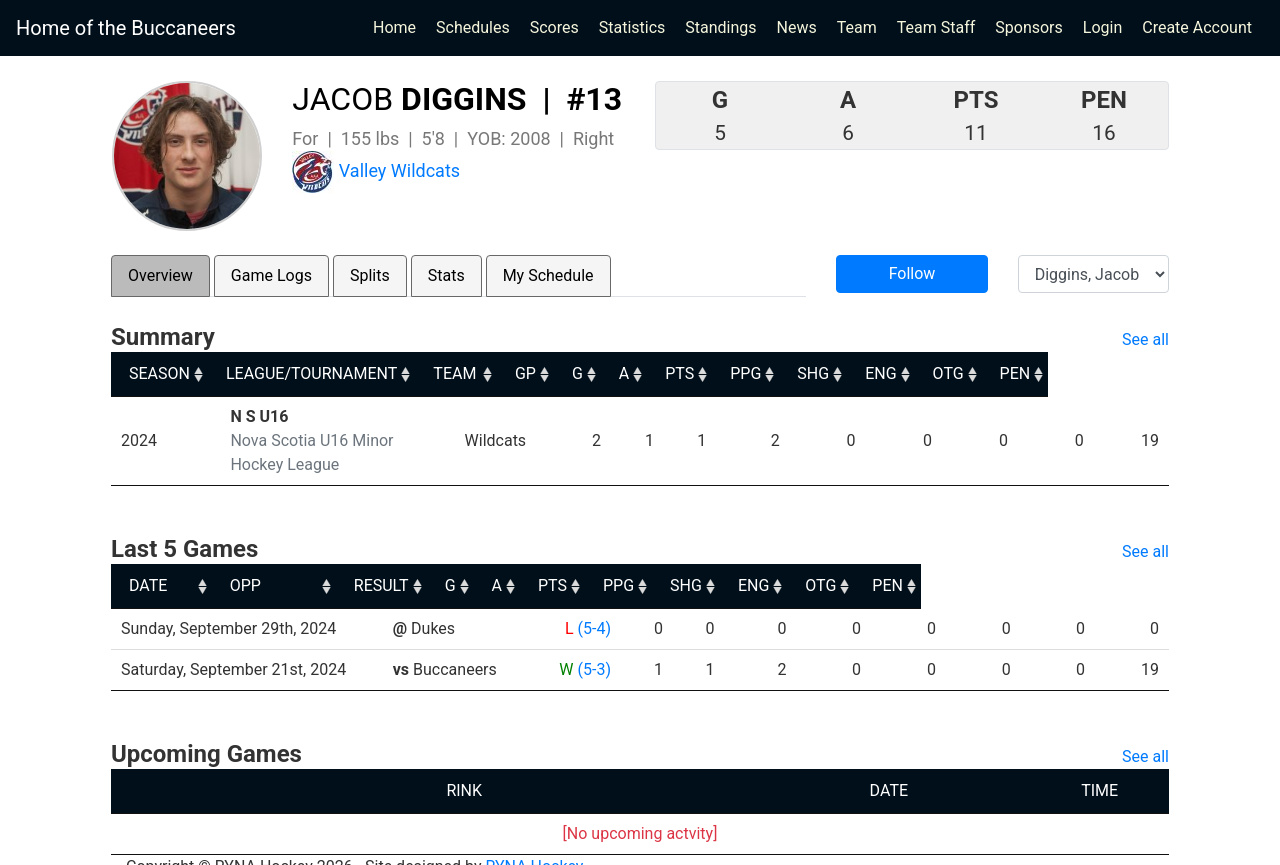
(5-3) (592, 645)
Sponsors (1029, 27)
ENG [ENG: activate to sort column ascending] (996, 373)
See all (1145, 339)
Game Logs (271, 275)
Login (1102, 27)
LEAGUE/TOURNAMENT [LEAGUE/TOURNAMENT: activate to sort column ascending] (314, 373)
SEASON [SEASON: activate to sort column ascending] (159, 373)
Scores (558, 26)
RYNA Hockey (535, 842)
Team (857, 27)
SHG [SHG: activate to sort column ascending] (926, 373)
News (797, 27)
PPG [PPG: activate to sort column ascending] (856, 373)
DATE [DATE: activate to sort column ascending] (148, 561)
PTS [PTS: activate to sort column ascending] (787, 373)
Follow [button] (912, 273)
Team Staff (936, 27)
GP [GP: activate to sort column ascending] (627, 373)
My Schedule (548, 275)
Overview (160, 275)
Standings (720, 27)
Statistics (636, 26)
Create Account (1197, 27)
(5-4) (592, 604)
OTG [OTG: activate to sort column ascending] (1066, 373)
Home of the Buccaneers (126, 28)
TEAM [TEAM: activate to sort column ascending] (551, 373)
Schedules (473, 27)
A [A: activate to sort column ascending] (729, 373)
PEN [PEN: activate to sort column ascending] (1135, 373)
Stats (446, 275)
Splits (370, 275)
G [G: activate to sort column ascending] (681, 373)
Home (394, 27)
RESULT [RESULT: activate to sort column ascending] (574, 561)
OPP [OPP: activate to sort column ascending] (415, 561)
